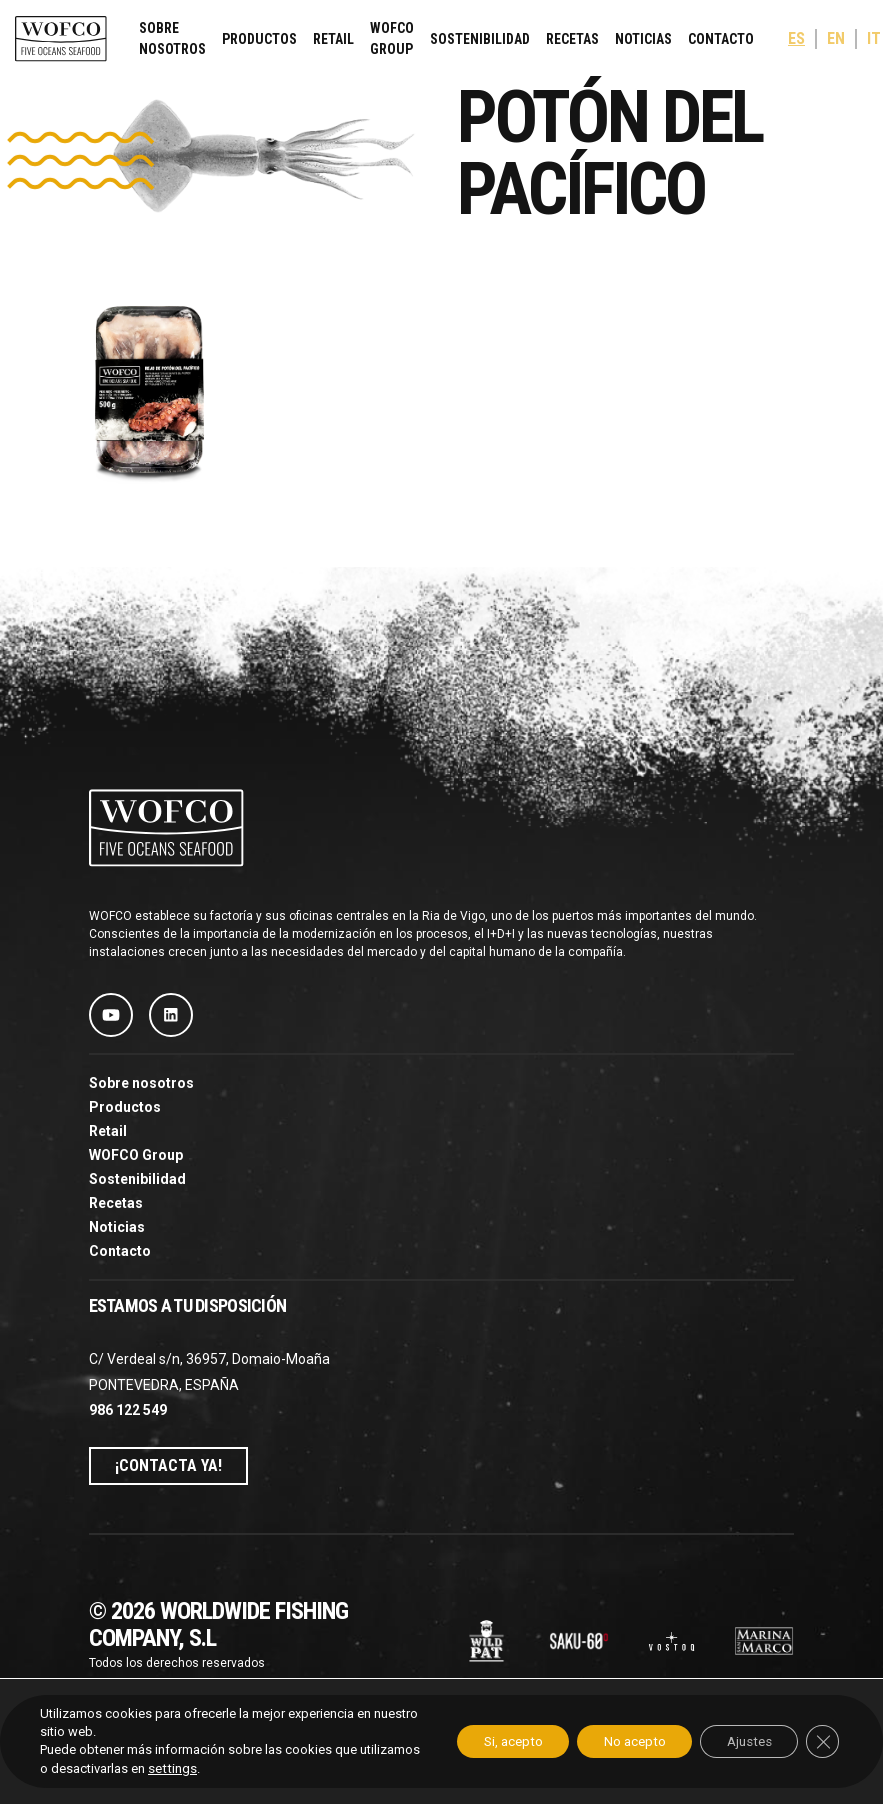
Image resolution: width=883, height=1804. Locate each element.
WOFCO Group (392, 38)
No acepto (617, 1742)
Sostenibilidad (480, 39)
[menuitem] (796, 39)
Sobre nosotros (172, 38)
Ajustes (741, 1742)
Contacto (721, 39)
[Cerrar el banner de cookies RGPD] (821, 1742)
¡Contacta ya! (168, 1465)
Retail (333, 39)
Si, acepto (486, 1742)
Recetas (572, 39)
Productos (259, 39)
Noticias (643, 39)
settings (234, 1768)
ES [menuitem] (796, 39)
